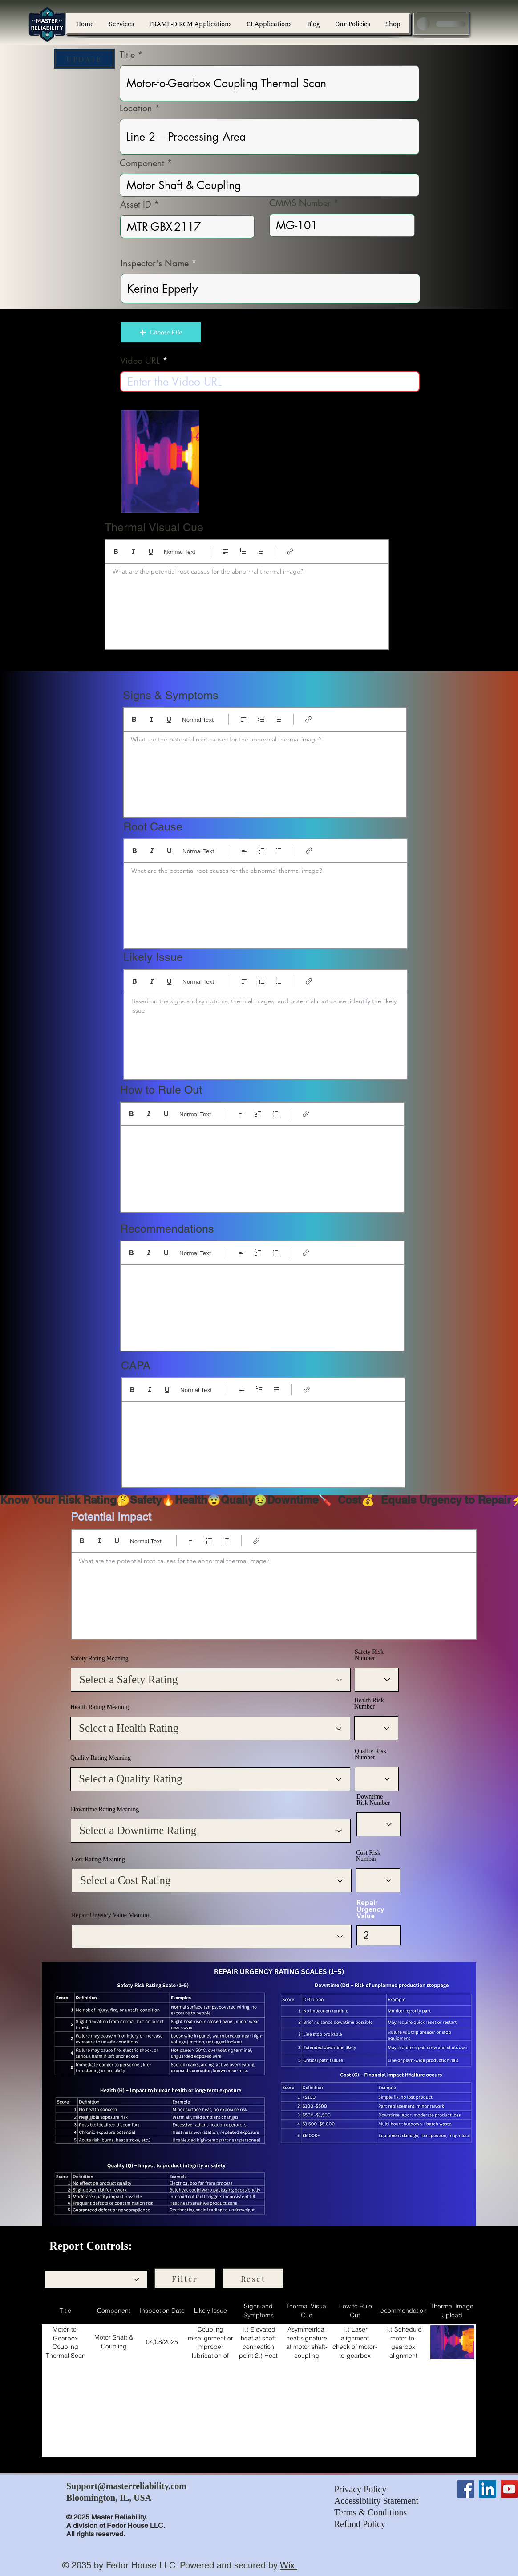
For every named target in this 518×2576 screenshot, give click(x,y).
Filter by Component (70, 2261)
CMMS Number (300, 203)
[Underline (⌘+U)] (150, 551)
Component (142, 163)
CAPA (135, 1365)
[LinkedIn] (487, 2489)
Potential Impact (111, 1516)
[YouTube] (509, 2489)
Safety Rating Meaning (100, 1659)
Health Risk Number (369, 1703)
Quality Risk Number (370, 1754)
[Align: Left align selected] (225, 551)
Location (136, 108)
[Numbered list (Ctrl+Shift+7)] (242, 551)
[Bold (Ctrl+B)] (115, 551)
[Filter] (184, 2278)
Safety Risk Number (369, 1655)
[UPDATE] (84, 59)
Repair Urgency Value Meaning (111, 1915)
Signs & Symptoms (171, 695)
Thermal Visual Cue (154, 527)
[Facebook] (465, 2489)
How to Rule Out (161, 1089)
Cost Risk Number (368, 1856)
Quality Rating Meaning (100, 1758)
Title (127, 54)
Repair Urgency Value (370, 1909)
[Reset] (253, 2278)
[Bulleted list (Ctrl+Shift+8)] (260, 551)
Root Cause (152, 826)
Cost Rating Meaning (98, 1859)
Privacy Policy (360, 2489)
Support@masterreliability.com (126, 2486)
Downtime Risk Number (373, 1800)
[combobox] (96, 2279)
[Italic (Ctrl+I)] (133, 551)
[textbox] (247, 603)
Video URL (140, 360)
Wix (287, 2565)
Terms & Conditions (370, 2512)
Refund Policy (359, 2524)
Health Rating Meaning (99, 1707)
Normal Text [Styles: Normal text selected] (179, 552)
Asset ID (135, 204)
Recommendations (167, 1228)
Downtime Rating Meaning (105, 1810)
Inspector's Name (155, 263)
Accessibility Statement (376, 2501)
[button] (161, 332)
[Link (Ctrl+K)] (290, 551)
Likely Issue (153, 957)
